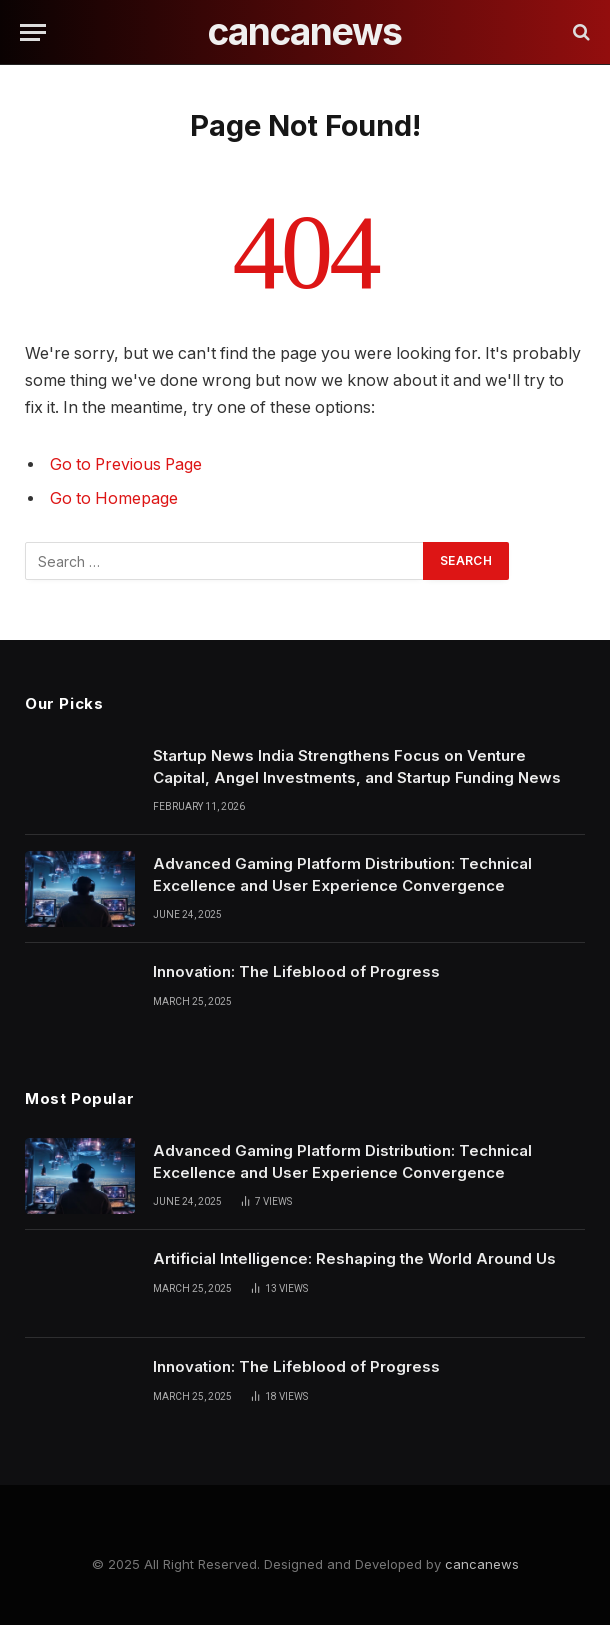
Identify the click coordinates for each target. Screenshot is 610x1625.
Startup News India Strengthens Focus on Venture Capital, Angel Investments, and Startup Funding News (357, 766)
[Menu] (33, 32)
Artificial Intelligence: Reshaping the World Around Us (354, 1258)
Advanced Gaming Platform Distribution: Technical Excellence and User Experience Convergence (342, 874)
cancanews (482, 1564)
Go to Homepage (114, 498)
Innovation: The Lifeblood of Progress (296, 971)
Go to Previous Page (126, 464)
